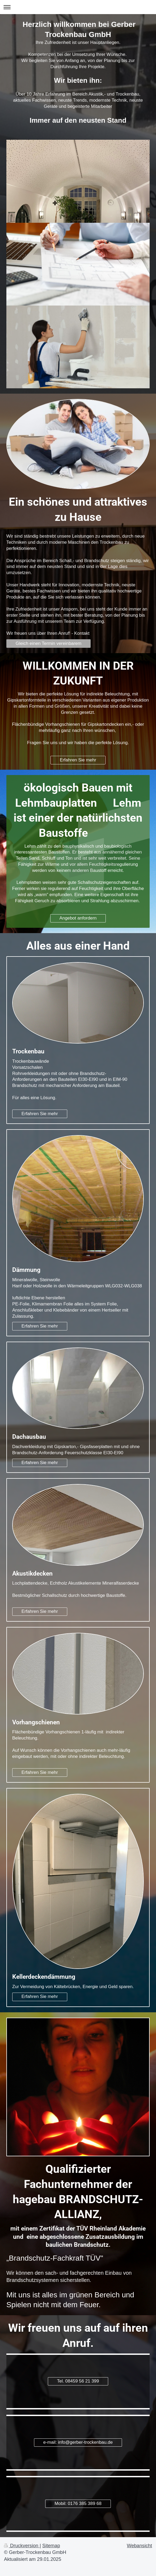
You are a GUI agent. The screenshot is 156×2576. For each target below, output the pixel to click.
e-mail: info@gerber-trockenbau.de (78, 2442)
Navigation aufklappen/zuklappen (78, 7)
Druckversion (22, 2545)
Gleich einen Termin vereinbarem (49, 643)
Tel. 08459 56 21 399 (78, 2381)
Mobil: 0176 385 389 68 (78, 2503)
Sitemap (51, 2545)
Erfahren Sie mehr (78, 760)
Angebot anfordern (78, 918)
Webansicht (139, 2545)
